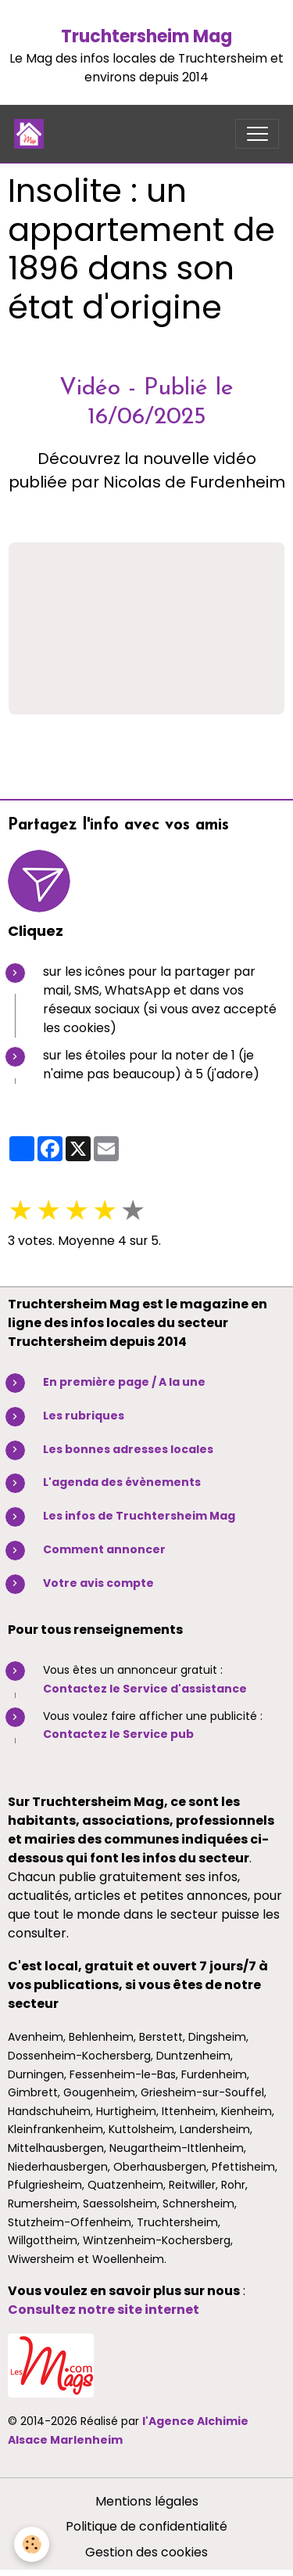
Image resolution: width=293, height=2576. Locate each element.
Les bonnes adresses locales (128, 1449)
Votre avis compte (98, 1583)
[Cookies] (31, 2544)
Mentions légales (146, 2501)
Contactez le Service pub (118, 1734)
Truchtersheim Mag (146, 36)
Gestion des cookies (146, 2552)
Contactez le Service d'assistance (145, 1688)
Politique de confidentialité (146, 2526)
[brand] (32, 134)
